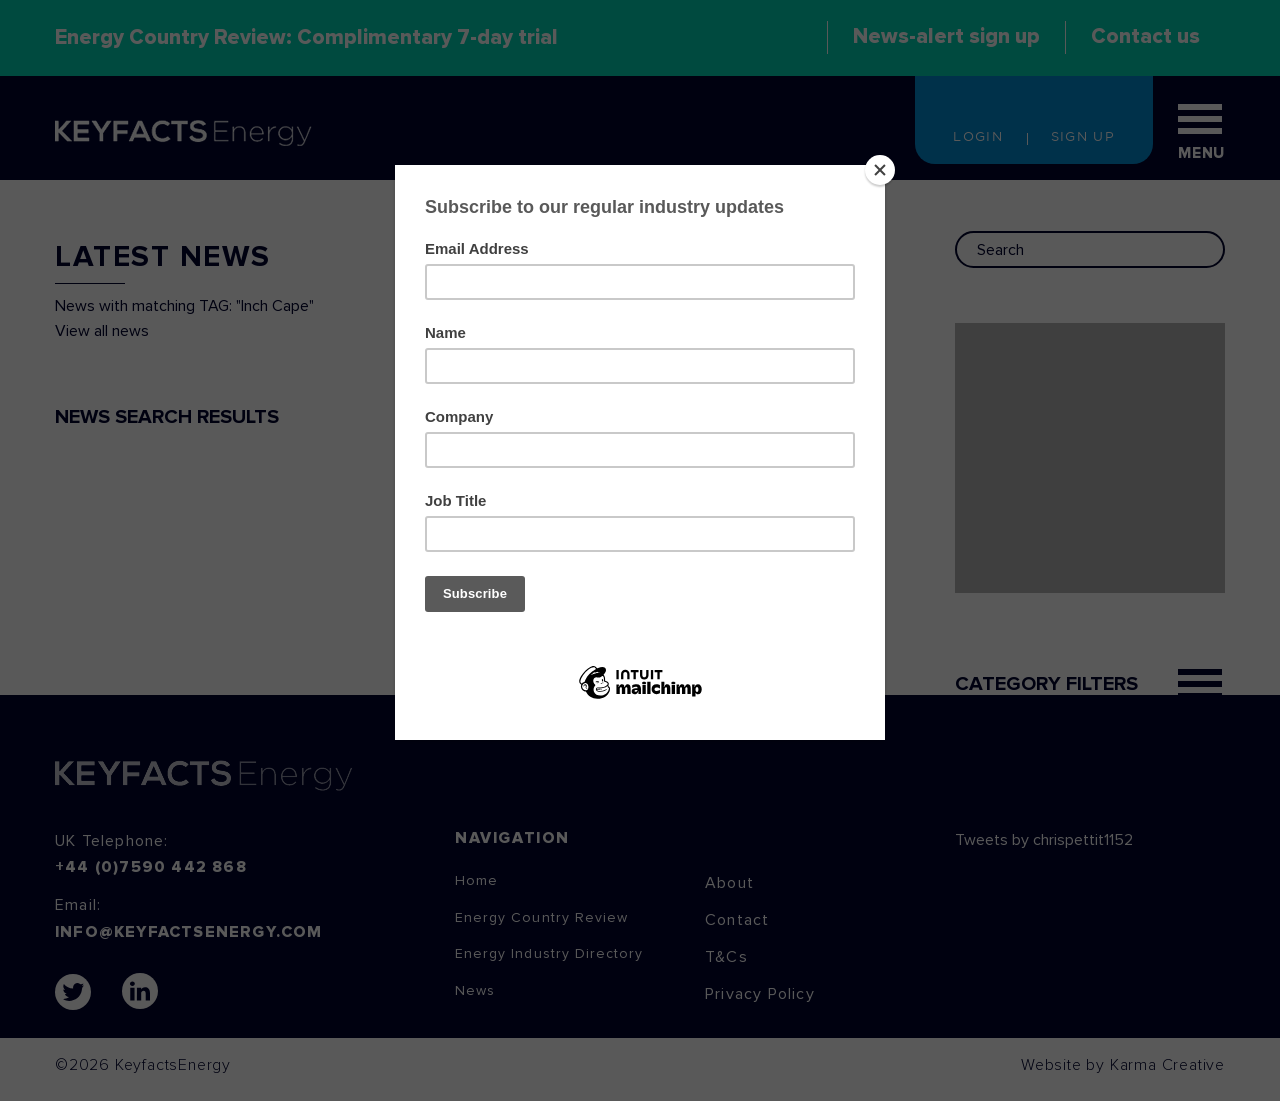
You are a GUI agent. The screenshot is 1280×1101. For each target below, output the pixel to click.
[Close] (880, 170)
